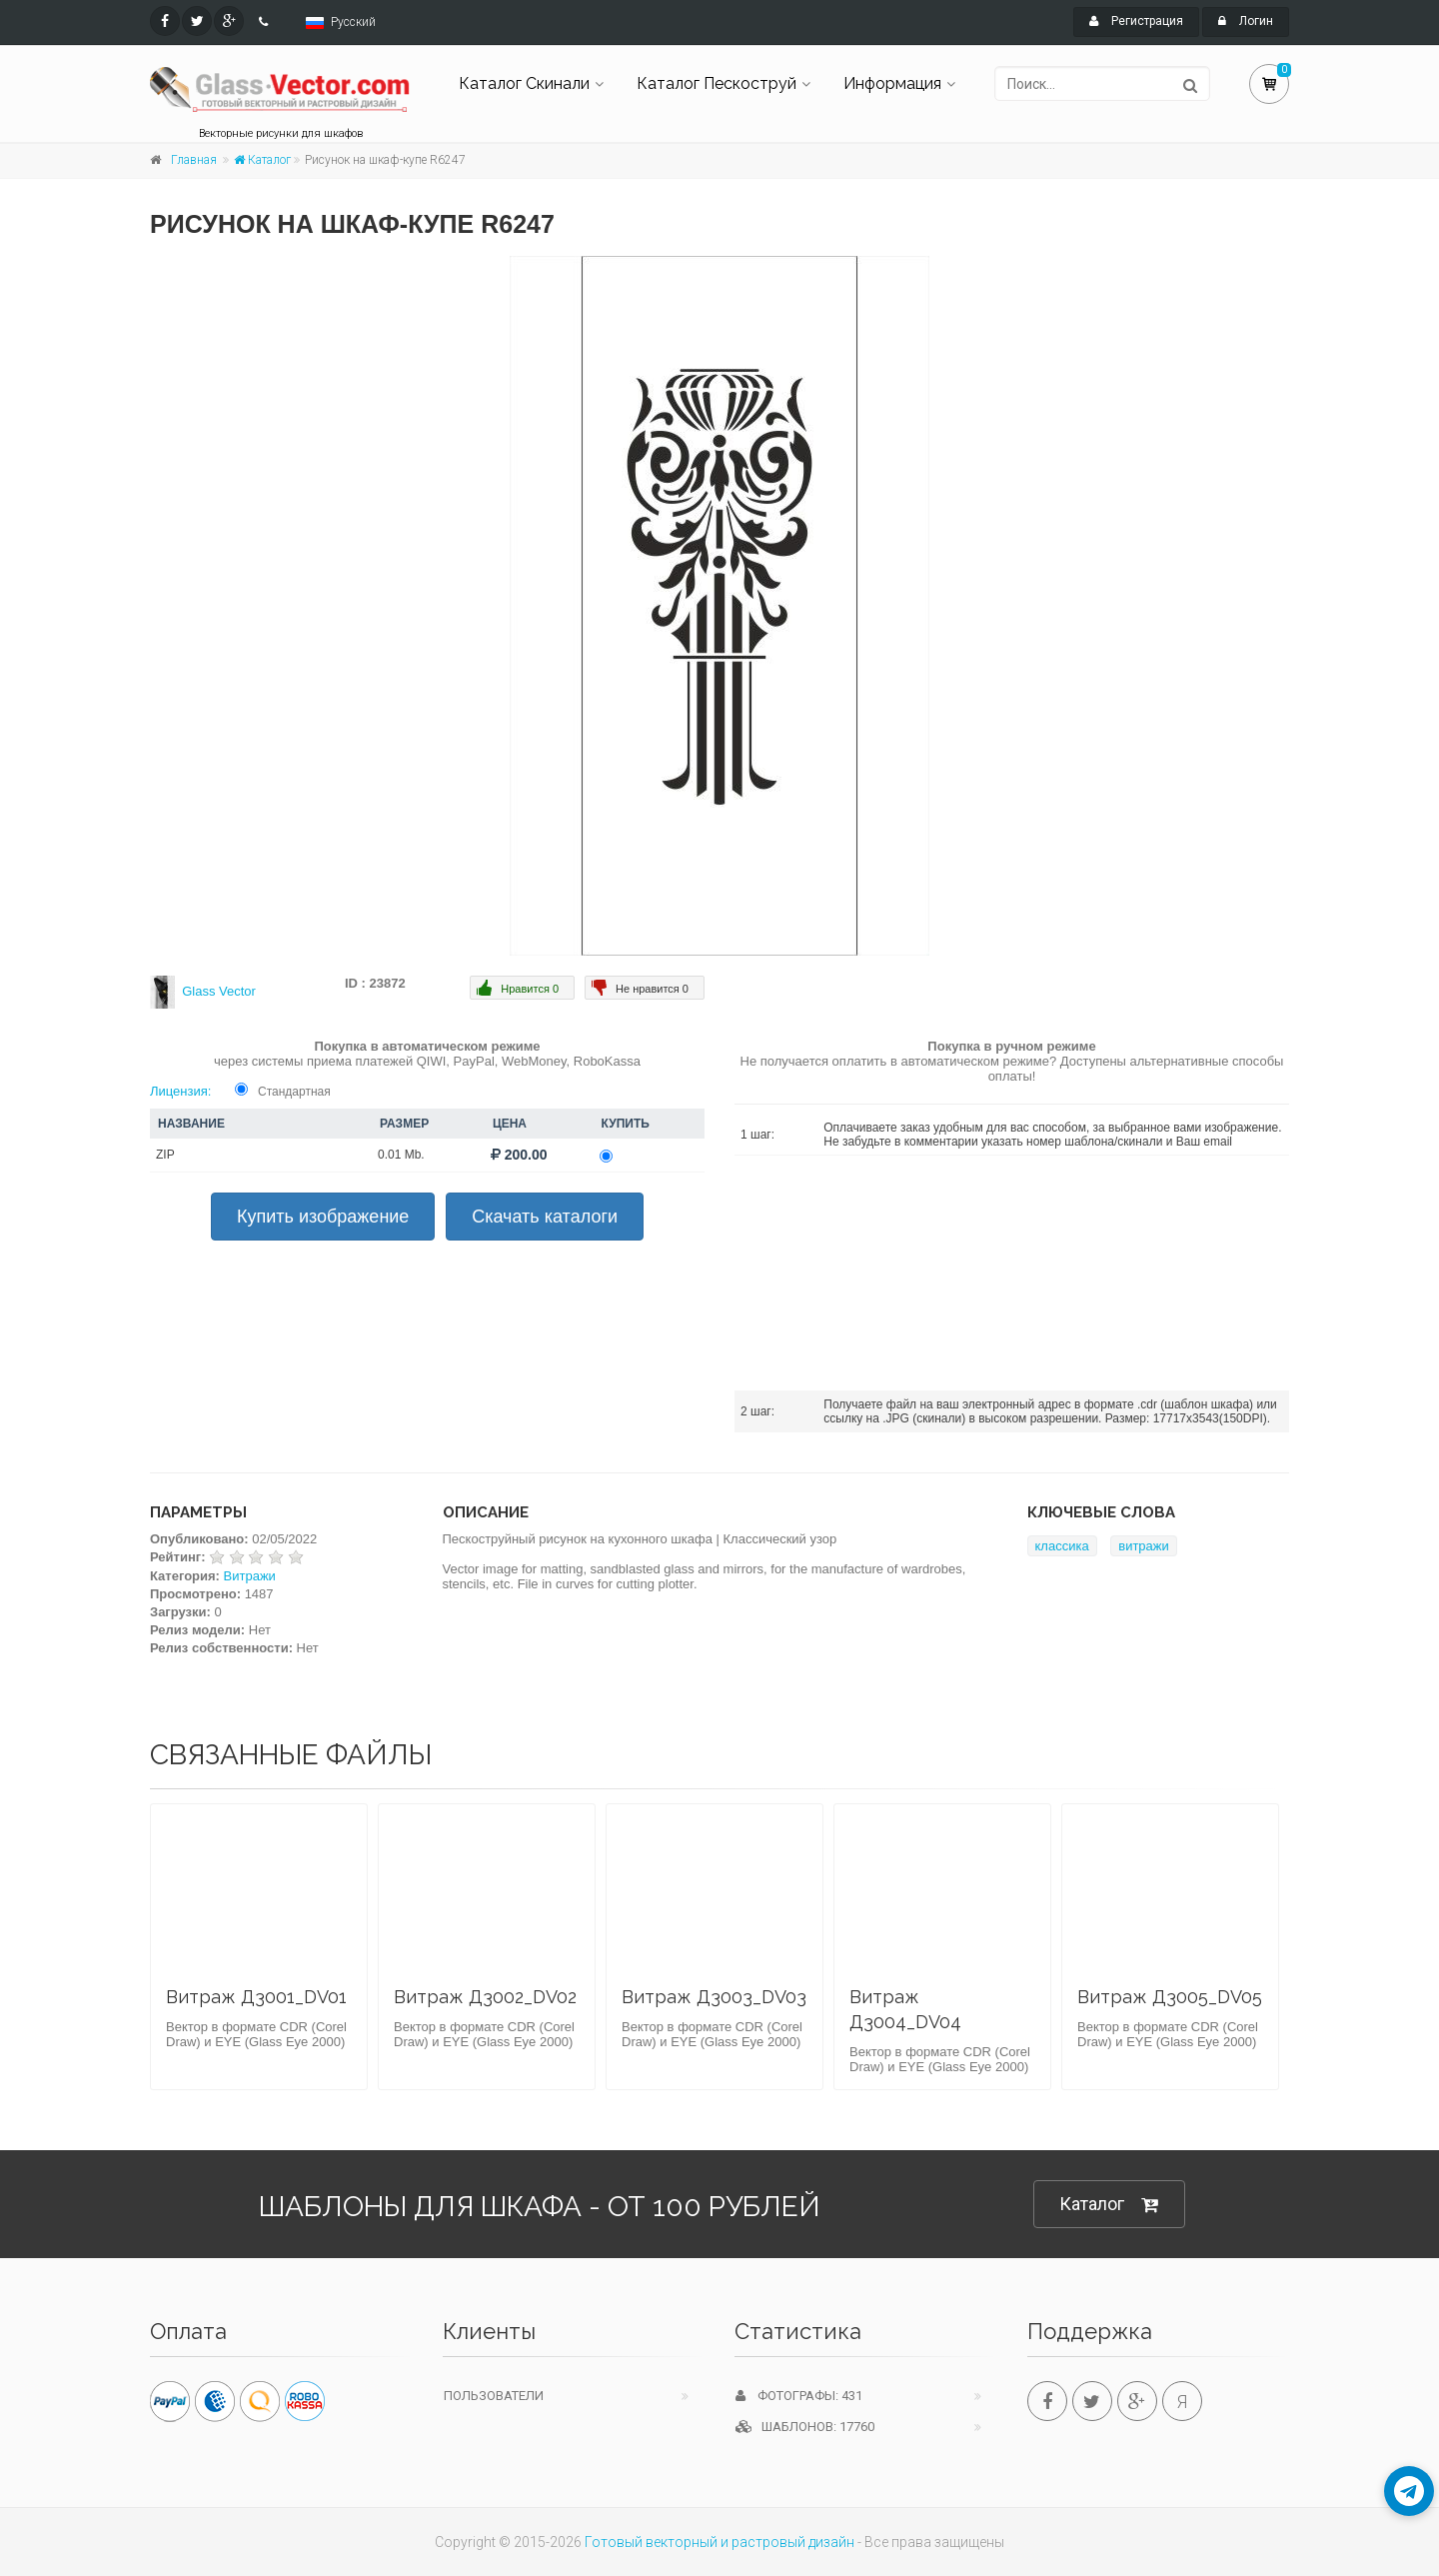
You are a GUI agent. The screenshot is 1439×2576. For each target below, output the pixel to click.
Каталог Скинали (524, 83)
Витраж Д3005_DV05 (1169, 1996)
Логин (1245, 21)
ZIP (165, 1155)
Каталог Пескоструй (716, 83)
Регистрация (1136, 21)
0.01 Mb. (401, 1155)
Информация (892, 83)
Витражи (250, 1575)
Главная (194, 160)
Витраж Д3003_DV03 (714, 1996)
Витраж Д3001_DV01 (256, 1996)
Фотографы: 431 (798, 2395)
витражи (1143, 1545)
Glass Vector (219, 991)
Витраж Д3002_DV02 (485, 1996)
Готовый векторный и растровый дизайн (719, 2542)
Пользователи (494, 2395)
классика (1062, 1545)
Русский (353, 22)
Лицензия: (180, 1091)
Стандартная (294, 1092)
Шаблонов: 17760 (804, 2426)
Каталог (262, 160)
